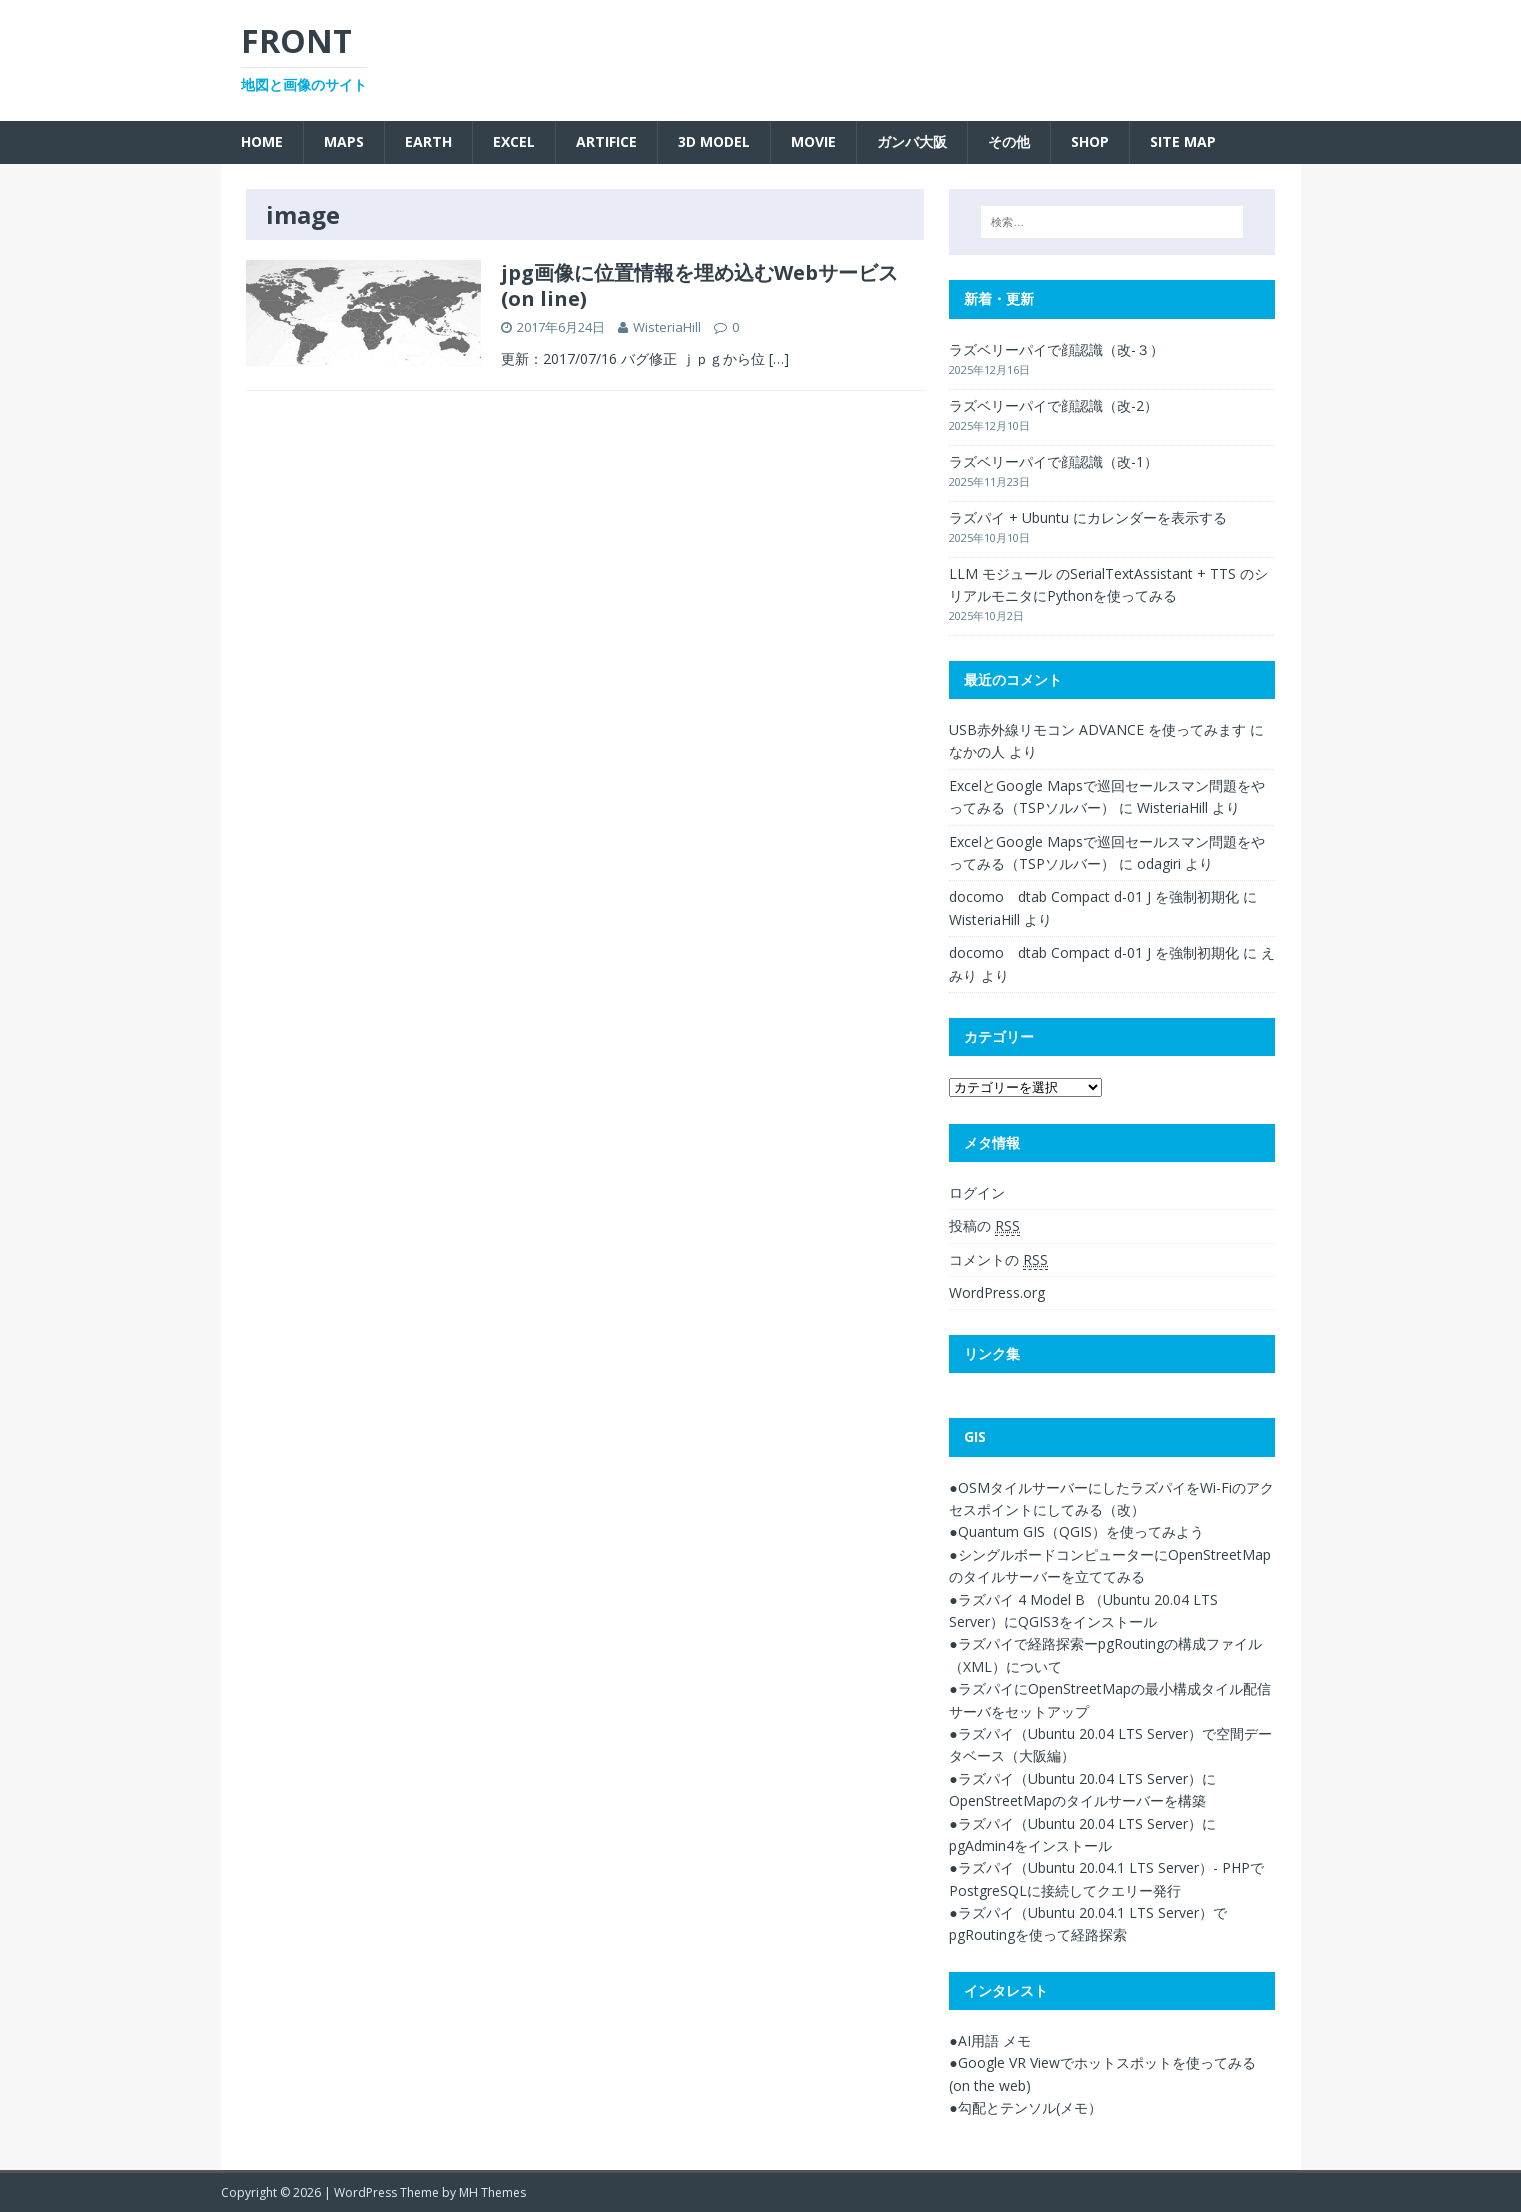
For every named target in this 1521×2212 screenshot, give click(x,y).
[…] (779, 358)
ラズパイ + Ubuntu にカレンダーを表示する (1088, 517)
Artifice (606, 141)
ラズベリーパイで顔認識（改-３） (1056, 349)
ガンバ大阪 (912, 141)
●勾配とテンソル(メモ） (1025, 2107)
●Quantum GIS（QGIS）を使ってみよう (1076, 1531)
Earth (428, 141)
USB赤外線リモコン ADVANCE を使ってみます (1097, 729)
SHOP (1090, 141)
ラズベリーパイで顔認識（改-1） (1053, 461)
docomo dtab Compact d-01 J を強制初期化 (1094, 896)
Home (262, 141)
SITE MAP (1183, 141)
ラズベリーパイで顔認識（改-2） (1053, 405)
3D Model (714, 141)
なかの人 (977, 751)
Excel (514, 141)
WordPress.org (997, 1292)
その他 (1009, 141)
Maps (344, 141)
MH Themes (492, 2192)
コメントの (998, 1260)
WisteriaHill (667, 327)
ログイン (977, 1192)
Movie (813, 141)
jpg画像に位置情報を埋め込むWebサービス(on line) (699, 285)
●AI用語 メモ (989, 2040)
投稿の (984, 1226)
